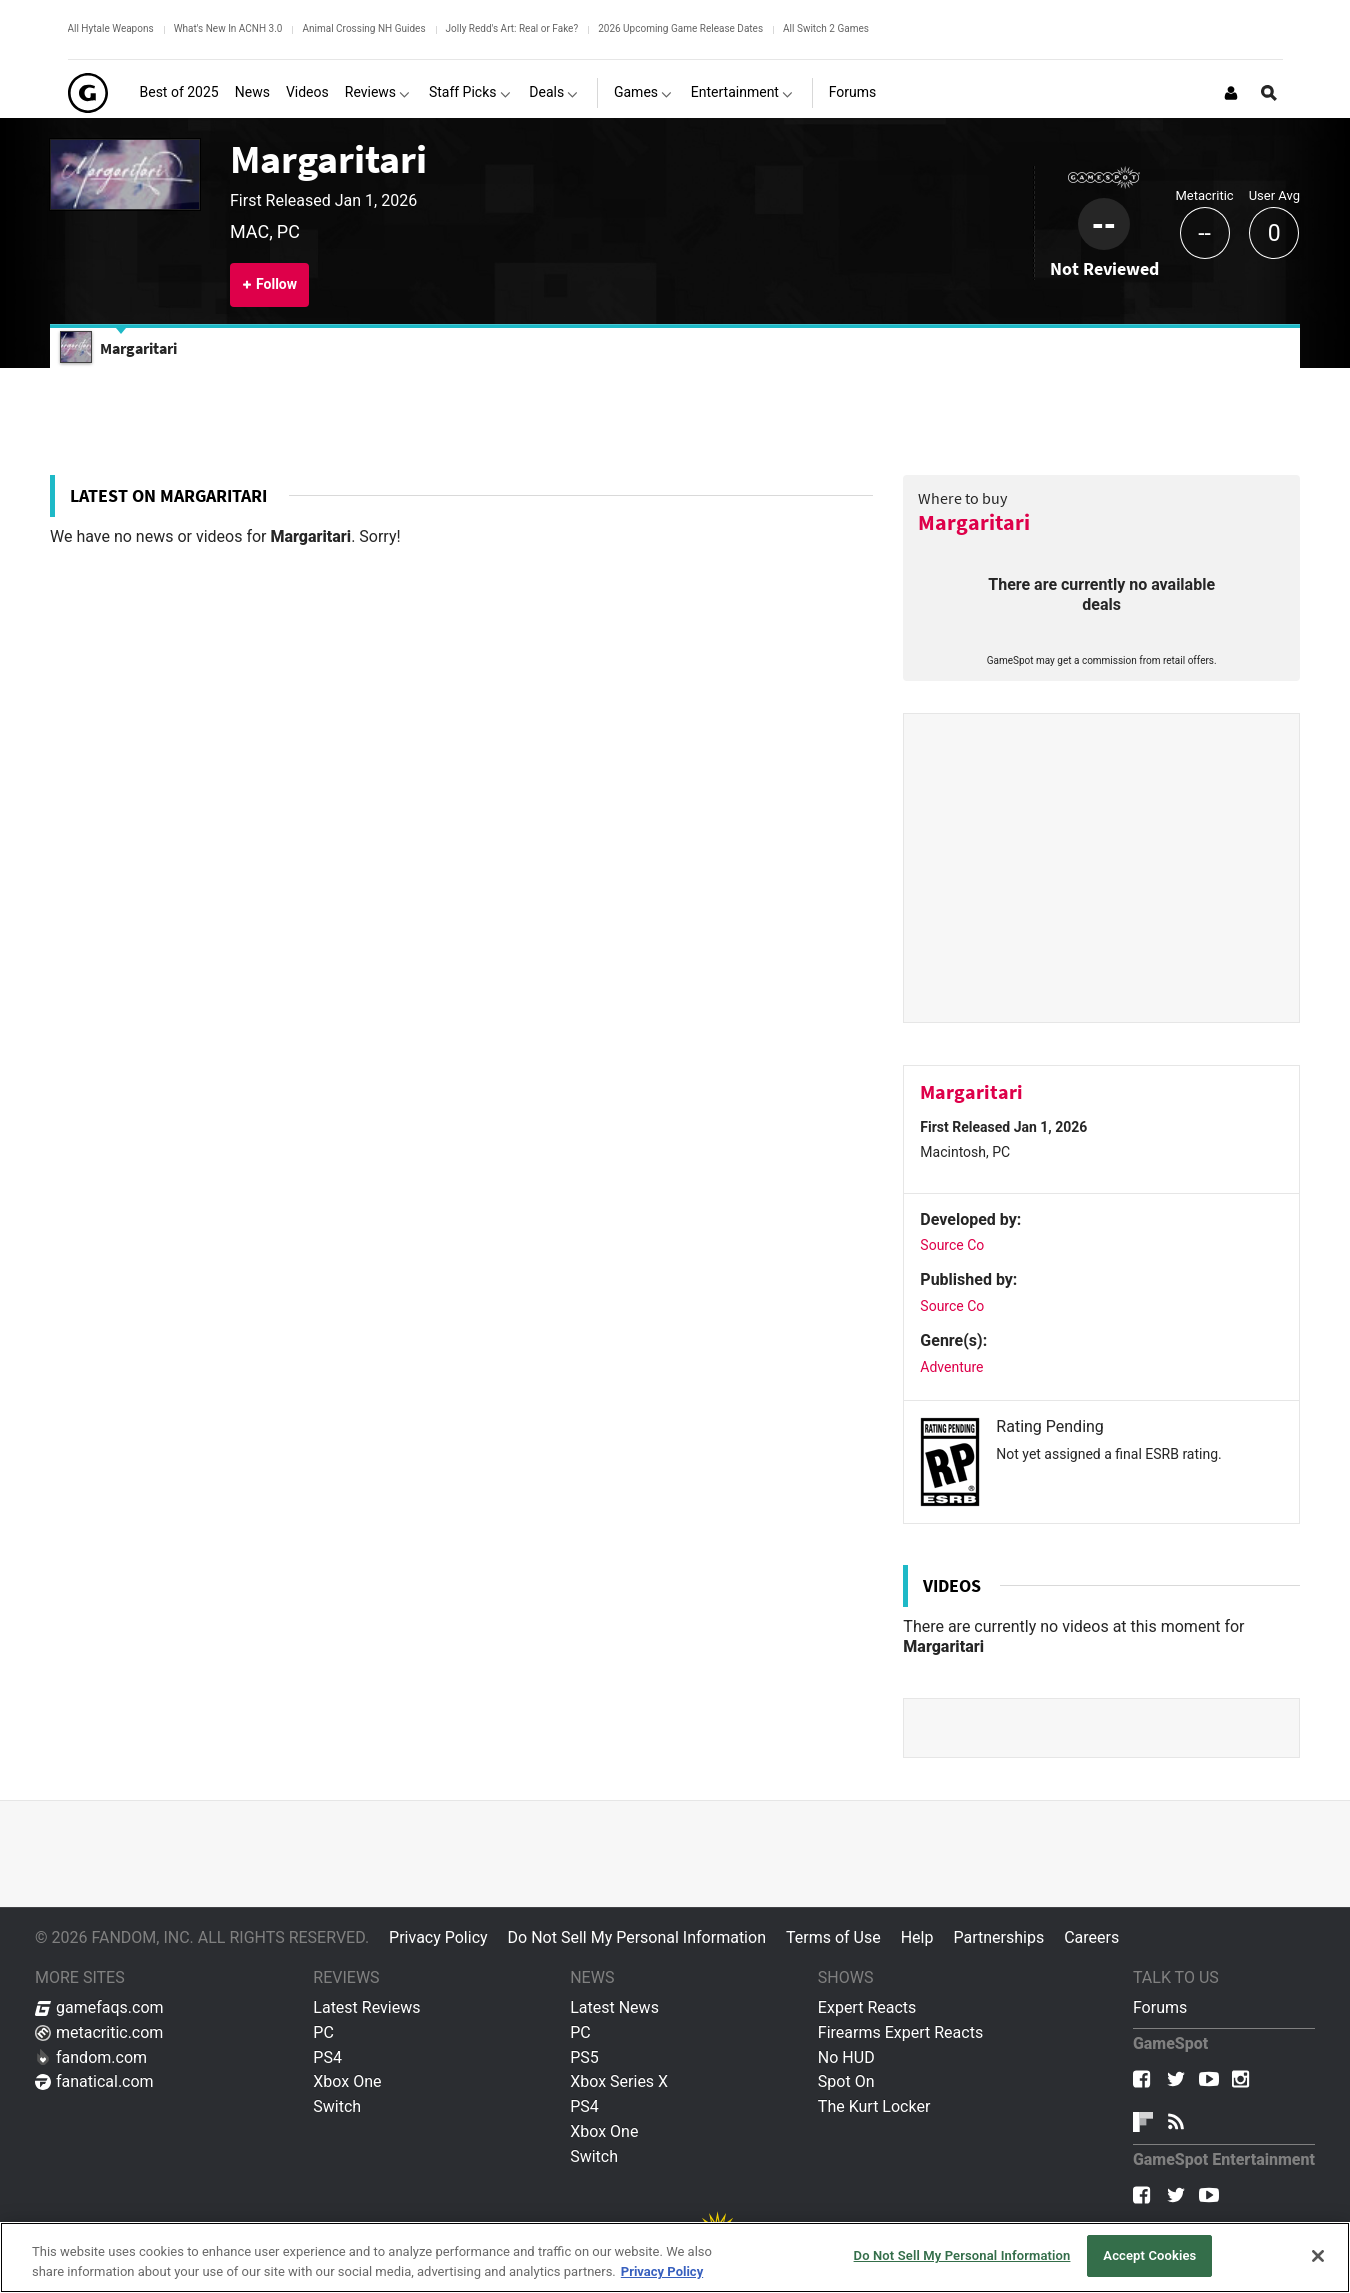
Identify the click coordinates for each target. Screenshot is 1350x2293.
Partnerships (998, 1937)
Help (917, 1937)
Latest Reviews (366, 2007)
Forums (1160, 2007)
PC (323, 2032)
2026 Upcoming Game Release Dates (680, 28)
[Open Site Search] (1269, 93)
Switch (337, 2106)
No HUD (846, 2057)
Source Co (952, 1245)
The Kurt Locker (874, 2106)
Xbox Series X (619, 2081)
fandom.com (91, 2057)
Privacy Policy (438, 1937)
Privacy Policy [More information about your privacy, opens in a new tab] (662, 2271)
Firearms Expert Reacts (900, 2032)
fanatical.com (94, 2081)
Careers (1091, 1937)
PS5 (584, 2057)
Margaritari (328, 159)
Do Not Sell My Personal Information (637, 1937)
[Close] (1318, 2256)
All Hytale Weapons (111, 28)
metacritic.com (99, 2032)
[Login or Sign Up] (1231, 93)
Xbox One (347, 2081)
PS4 (327, 2057)
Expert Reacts (867, 2007)
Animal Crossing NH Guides (363, 28)
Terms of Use (833, 1937)
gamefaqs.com (99, 2007)
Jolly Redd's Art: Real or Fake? (512, 28)
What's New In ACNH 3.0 (228, 28)
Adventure (951, 1367)
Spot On (846, 2081)
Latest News (614, 2007)
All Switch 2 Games (826, 28)
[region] (675, 2257)
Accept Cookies (1149, 2255)
